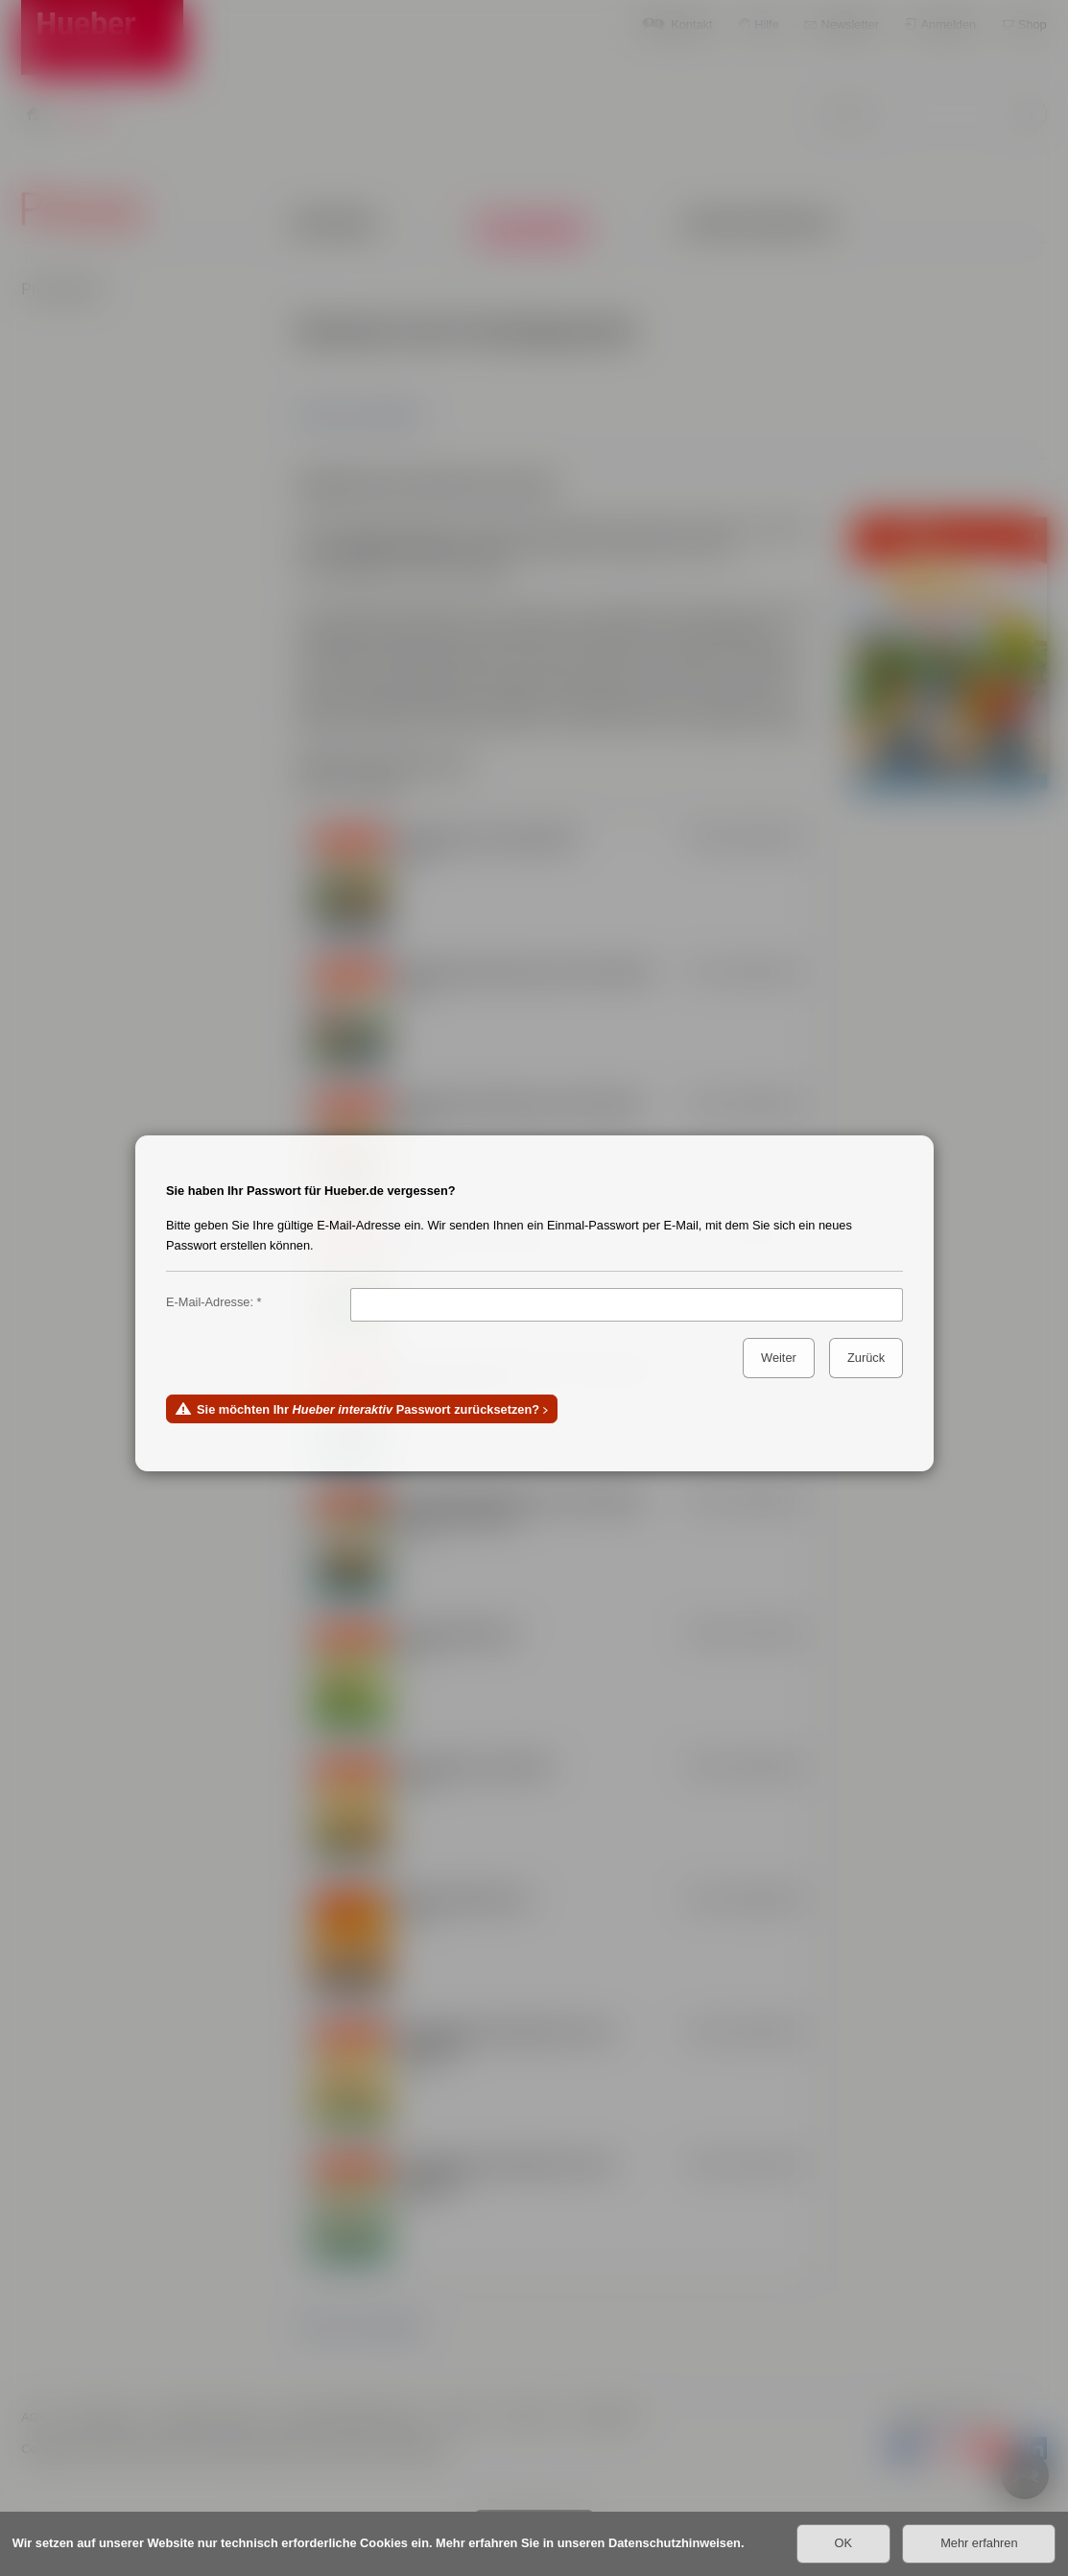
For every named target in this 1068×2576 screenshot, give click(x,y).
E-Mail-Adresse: (209, 1302)
